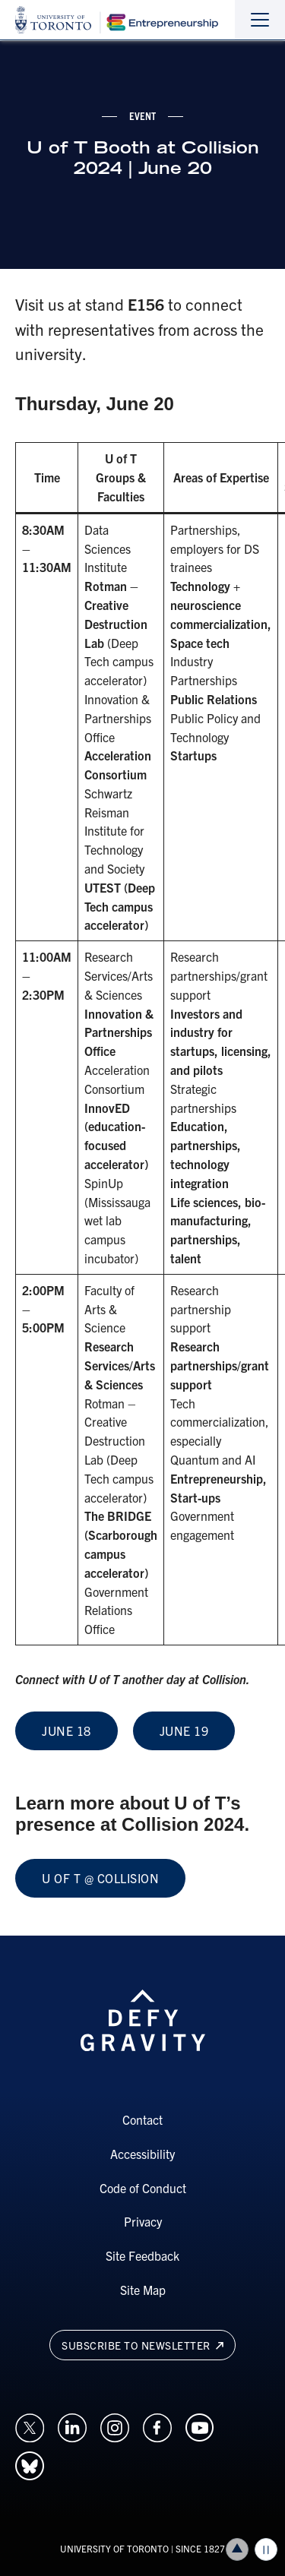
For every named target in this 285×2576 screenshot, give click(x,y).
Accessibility (142, 2153)
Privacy (143, 2221)
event (143, 115)
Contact (142, 2119)
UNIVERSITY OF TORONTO (114, 2548)
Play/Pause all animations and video (266, 2549)
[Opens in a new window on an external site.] (29, 2425)
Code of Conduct (143, 2187)
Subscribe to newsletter (142, 2345)
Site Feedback (142, 2255)
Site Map (143, 2289)
